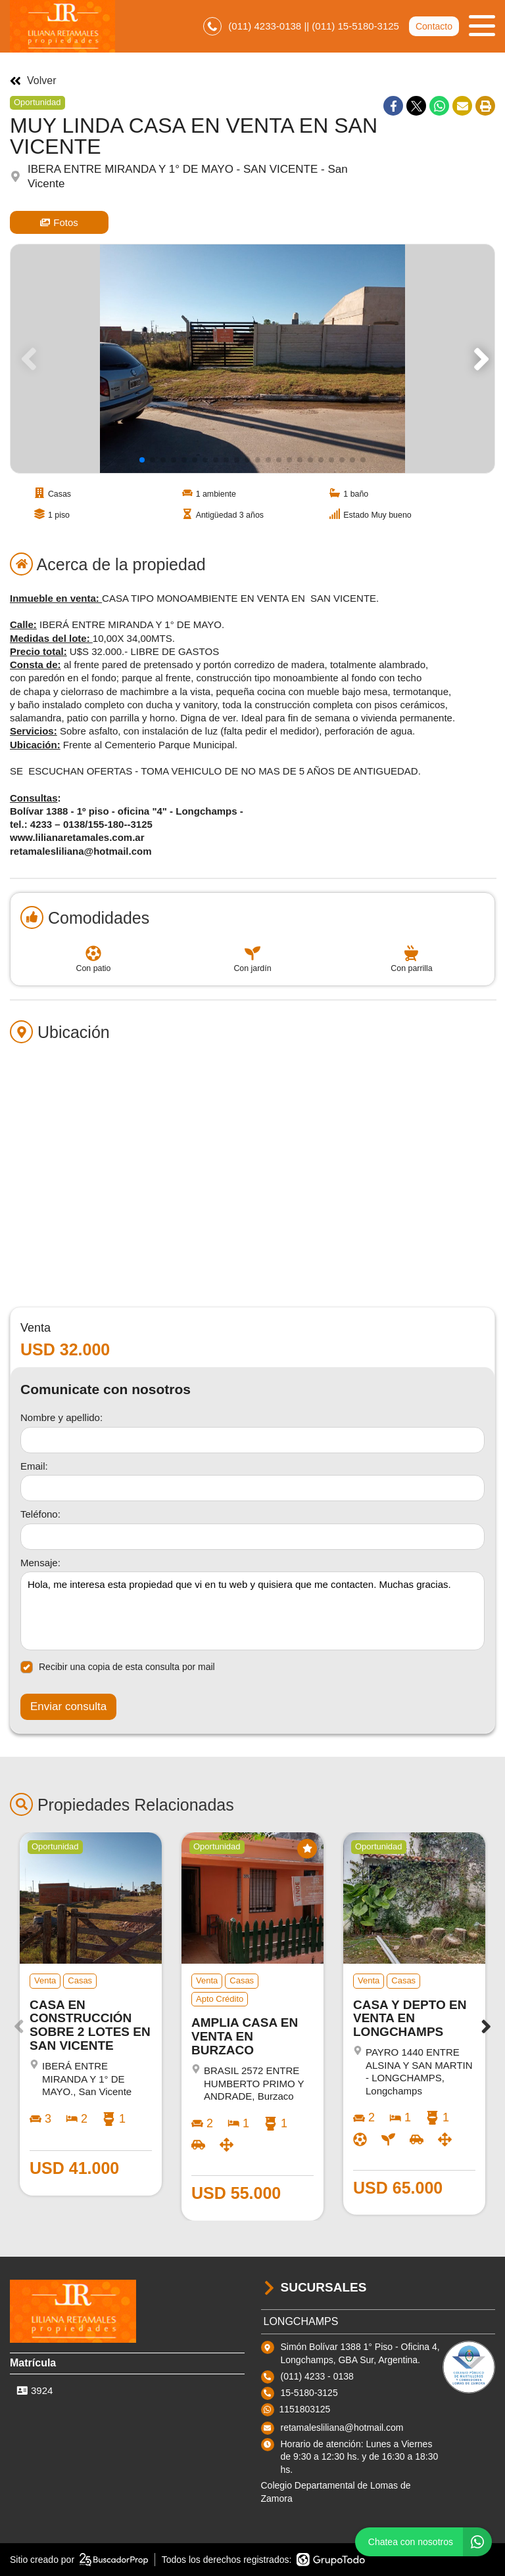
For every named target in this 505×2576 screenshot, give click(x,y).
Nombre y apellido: (61, 1417)
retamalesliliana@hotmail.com (342, 2427)
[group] (252, 358)
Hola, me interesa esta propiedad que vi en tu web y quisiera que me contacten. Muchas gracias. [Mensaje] (252, 1610)
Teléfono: (40, 1514)
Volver (33, 81)
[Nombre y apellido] (252, 1440)
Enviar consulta (68, 1706)
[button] (479, 358)
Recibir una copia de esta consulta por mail (117, 1667)
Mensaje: (40, 1562)
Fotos (59, 222)
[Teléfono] (252, 1537)
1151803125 (305, 2409)
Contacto (434, 26)
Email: (34, 1466)
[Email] (252, 1488)
